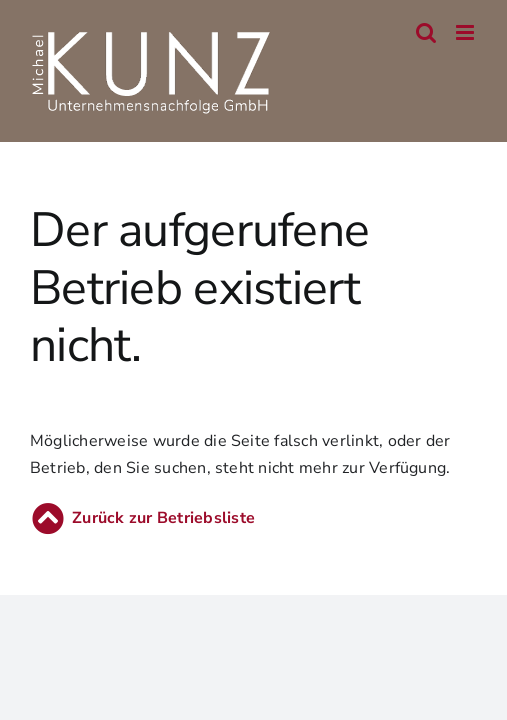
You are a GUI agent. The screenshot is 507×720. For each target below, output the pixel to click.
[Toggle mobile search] (426, 32)
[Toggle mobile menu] (466, 32)
